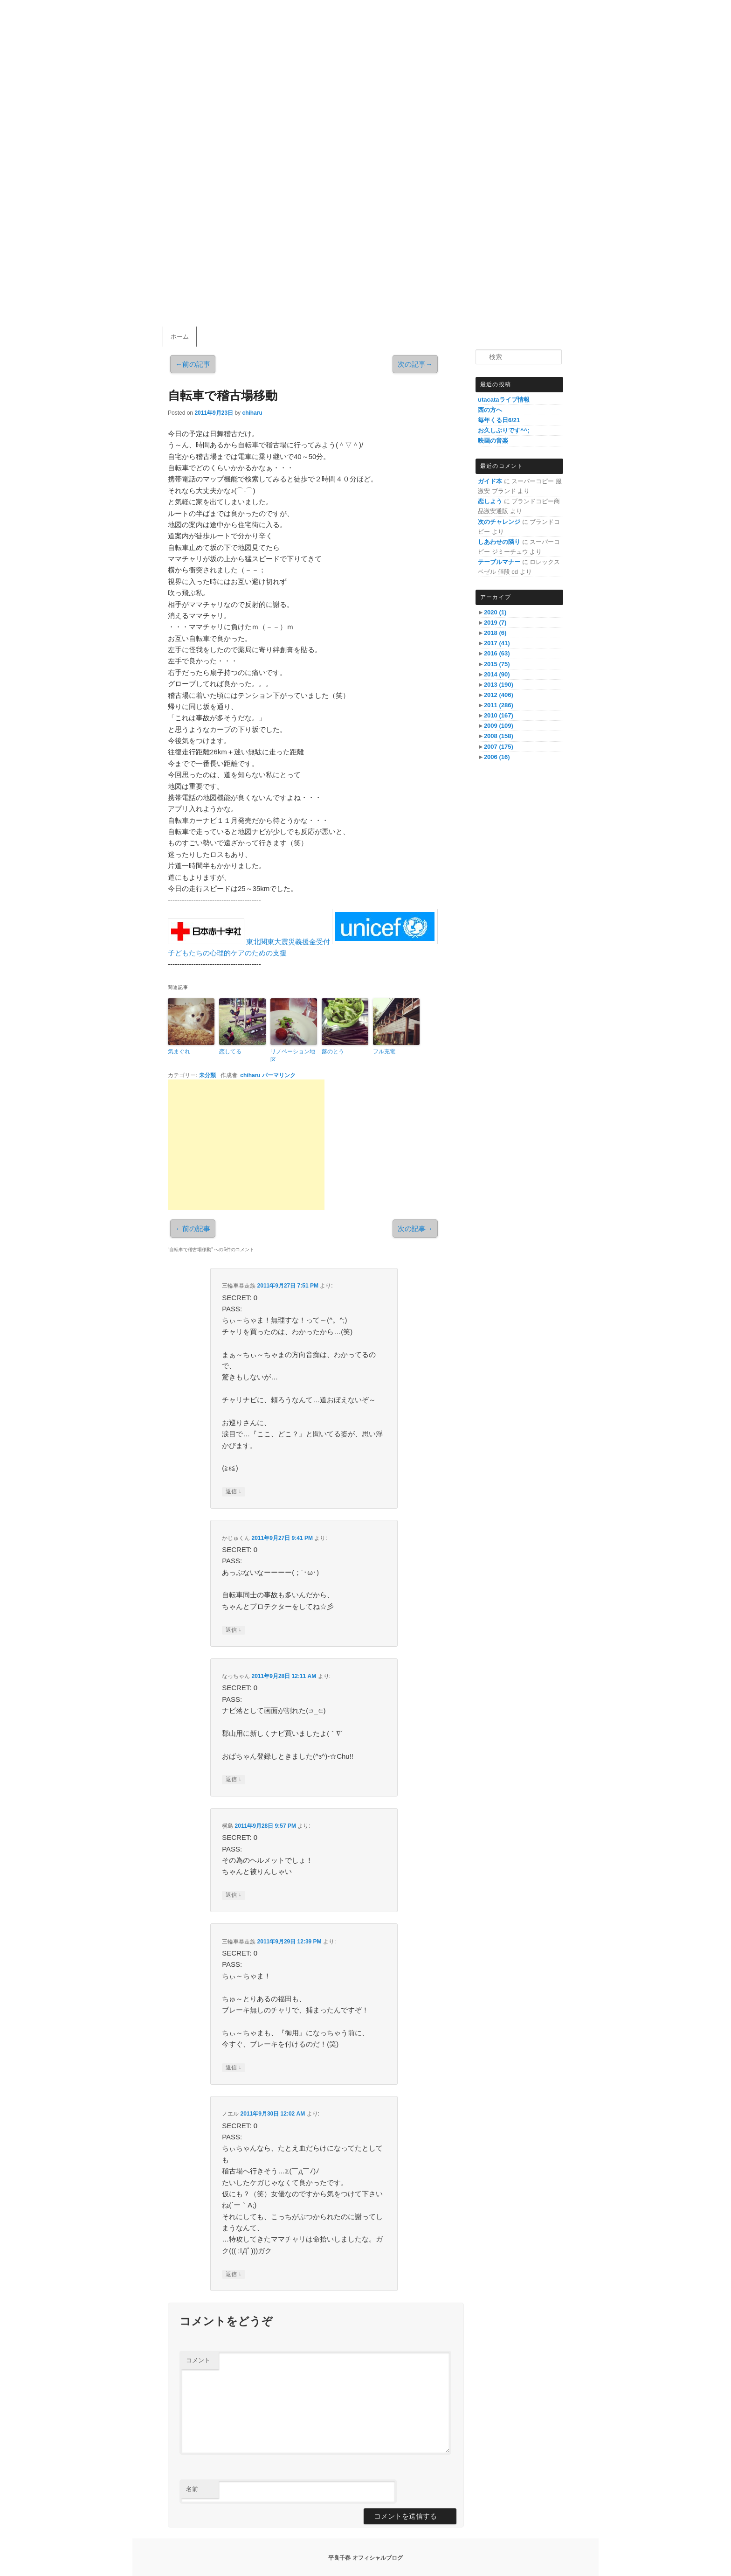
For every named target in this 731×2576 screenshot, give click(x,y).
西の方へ (490, 409)
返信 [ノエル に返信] (233, 2274)
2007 (498, 746)
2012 (498, 694)
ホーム (180, 336)
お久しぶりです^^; (504, 430)
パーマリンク (279, 1075)
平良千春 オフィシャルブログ (365, 2558)
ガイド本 (490, 481)
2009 (498, 725)
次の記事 (415, 364)
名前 (192, 2488)
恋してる (230, 1051)
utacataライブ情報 (504, 399)
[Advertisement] (246, 1144)
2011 (498, 705)
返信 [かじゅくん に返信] (233, 1630)
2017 (497, 643)
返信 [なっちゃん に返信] (233, 1779)
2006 (497, 756)
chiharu (252, 413)
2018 (495, 632)
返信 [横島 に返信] (233, 1895)
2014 (497, 674)
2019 (495, 622)
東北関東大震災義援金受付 (288, 942)
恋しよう (490, 501)
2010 (498, 715)
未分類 (207, 1075)
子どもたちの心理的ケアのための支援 (227, 953)
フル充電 (384, 1051)
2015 (497, 664)
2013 (498, 684)
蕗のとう (333, 1051)
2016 (497, 653)
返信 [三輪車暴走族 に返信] (233, 1491)
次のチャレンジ (499, 521)
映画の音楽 (493, 440)
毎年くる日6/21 (499, 420)
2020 (495, 612)
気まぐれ (179, 1051)
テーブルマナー (499, 561)
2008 (498, 735)
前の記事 (192, 364)
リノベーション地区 (292, 1055)
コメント (198, 2360)
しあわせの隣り (499, 541)
